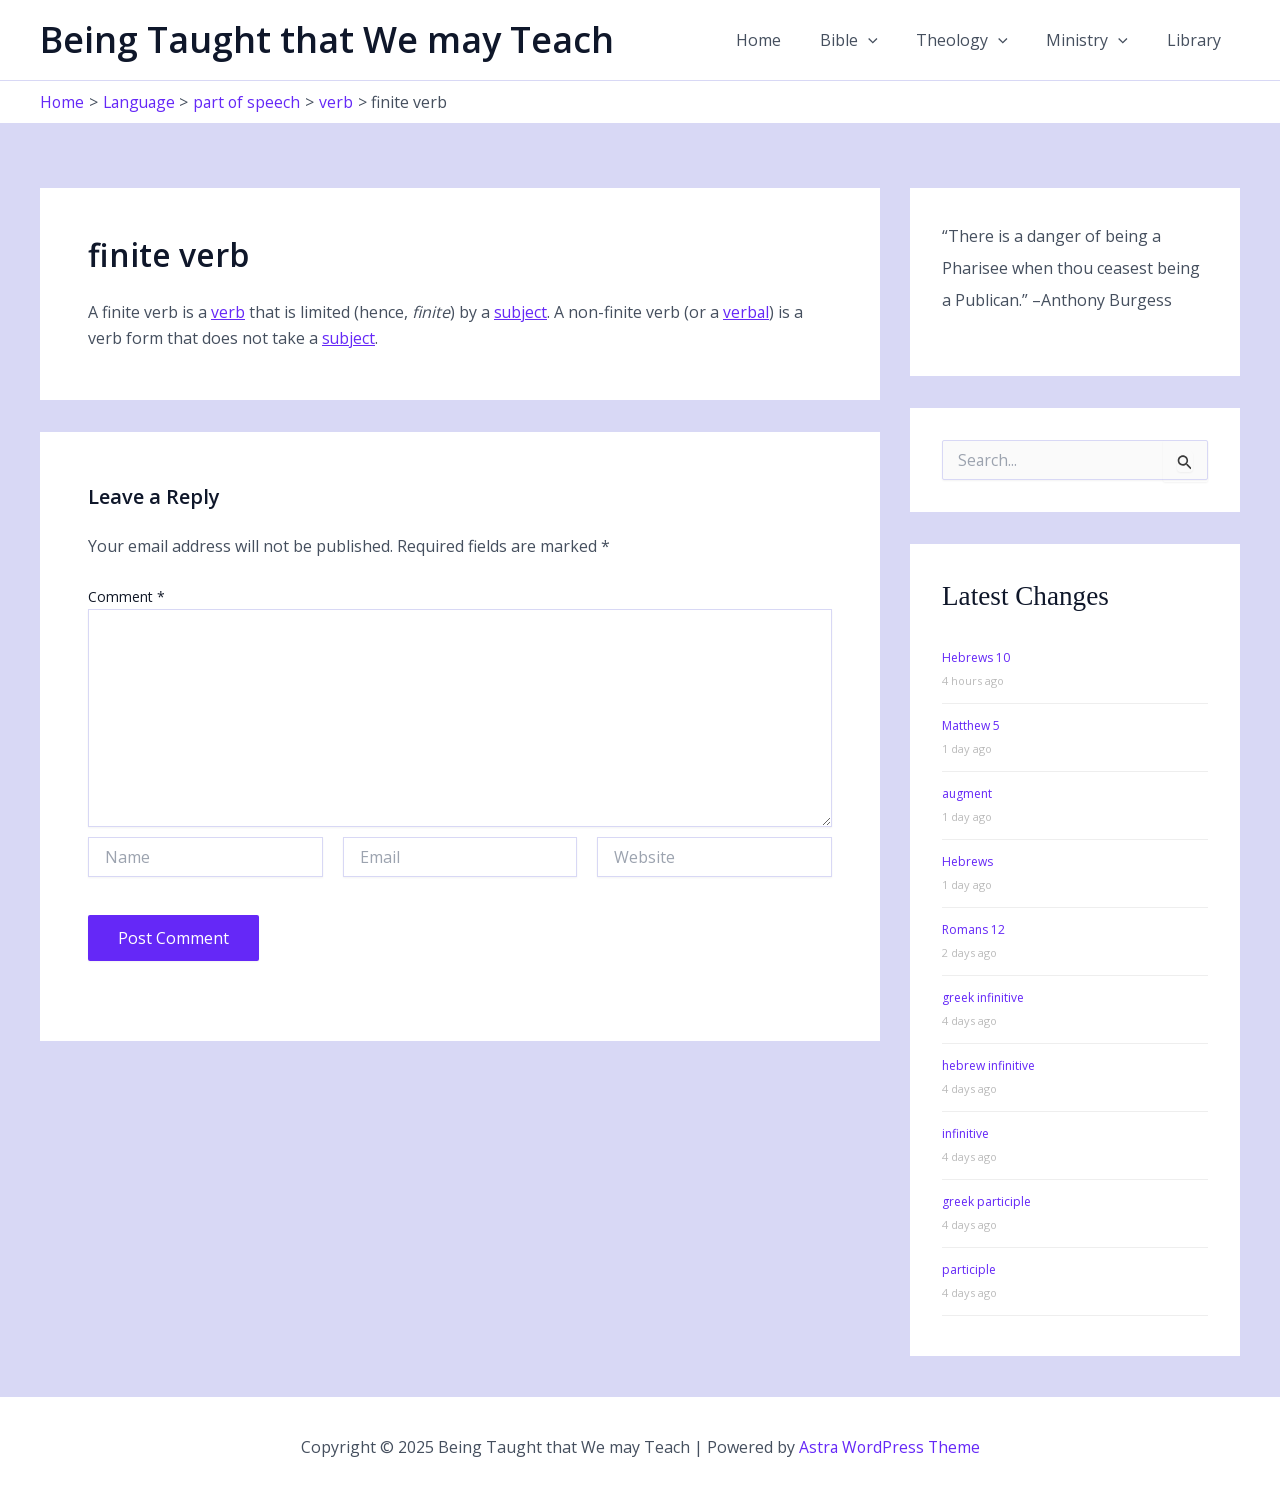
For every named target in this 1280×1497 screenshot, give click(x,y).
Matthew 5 (971, 725)
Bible (872, 40)
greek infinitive (983, 997)
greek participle (986, 1201)
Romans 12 (973, 929)
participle (969, 1269)
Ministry (1097, 40)
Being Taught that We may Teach (327, 39)
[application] (891, 40)
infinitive (965, 1133)
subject (521, 312)
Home (788, 40)
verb (228, 312)
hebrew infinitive (988, 1065)
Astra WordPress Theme (889, 1447)
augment (967, 793)
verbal (747, 312)
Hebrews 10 (976, 657)
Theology (979, 40)
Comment (126, 596)
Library (1197, 40)
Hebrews (967, 861)
